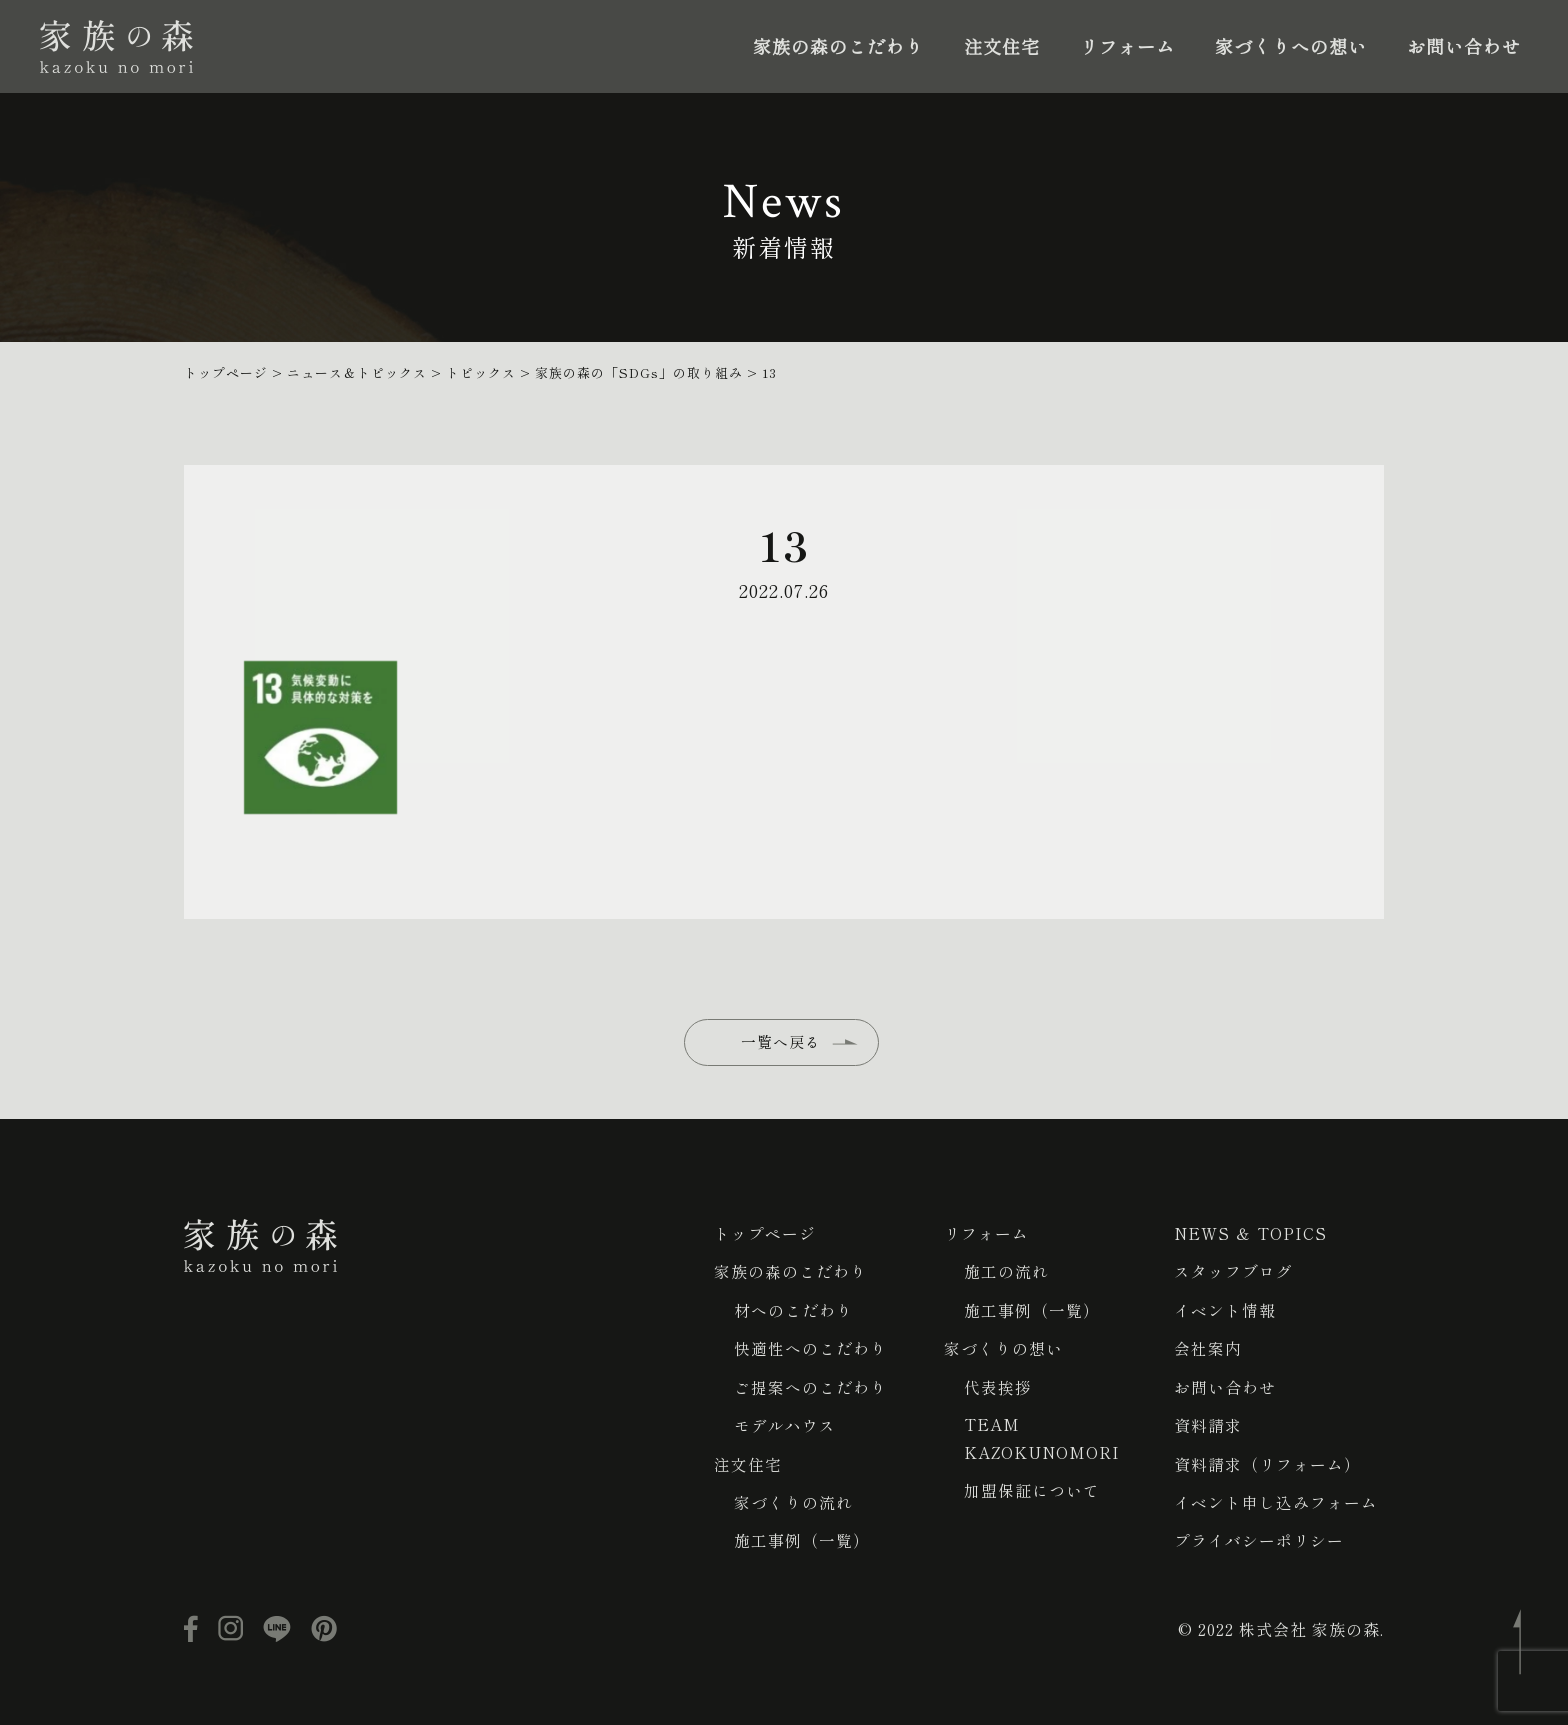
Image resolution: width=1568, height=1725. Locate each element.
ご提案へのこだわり (810, 1385)
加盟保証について (1032, 1489)
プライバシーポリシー (1259, 1537)
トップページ (765, 1233)
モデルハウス (785, 1423)
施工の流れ (1006, 1271)
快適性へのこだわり (810, 1347)
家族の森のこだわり (838, 46)
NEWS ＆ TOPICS (1251, 1233)
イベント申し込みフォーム (1276, 1499)
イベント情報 (1225, 1309)
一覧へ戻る (784, 1055)
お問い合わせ (1464, 46)
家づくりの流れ (793, 1499)
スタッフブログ (1233, 1271)
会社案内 (1208, 1347)
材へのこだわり (793, 1309)
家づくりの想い (1003, 1347)
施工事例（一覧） (802, 1537)
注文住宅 (1002, 46)
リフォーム (1127, 46)
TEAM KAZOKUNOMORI (1042, 1437)
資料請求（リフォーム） (1267, 1461)
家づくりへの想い (1291, 46)
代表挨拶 (998, 1385)
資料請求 (1208, 1423)
